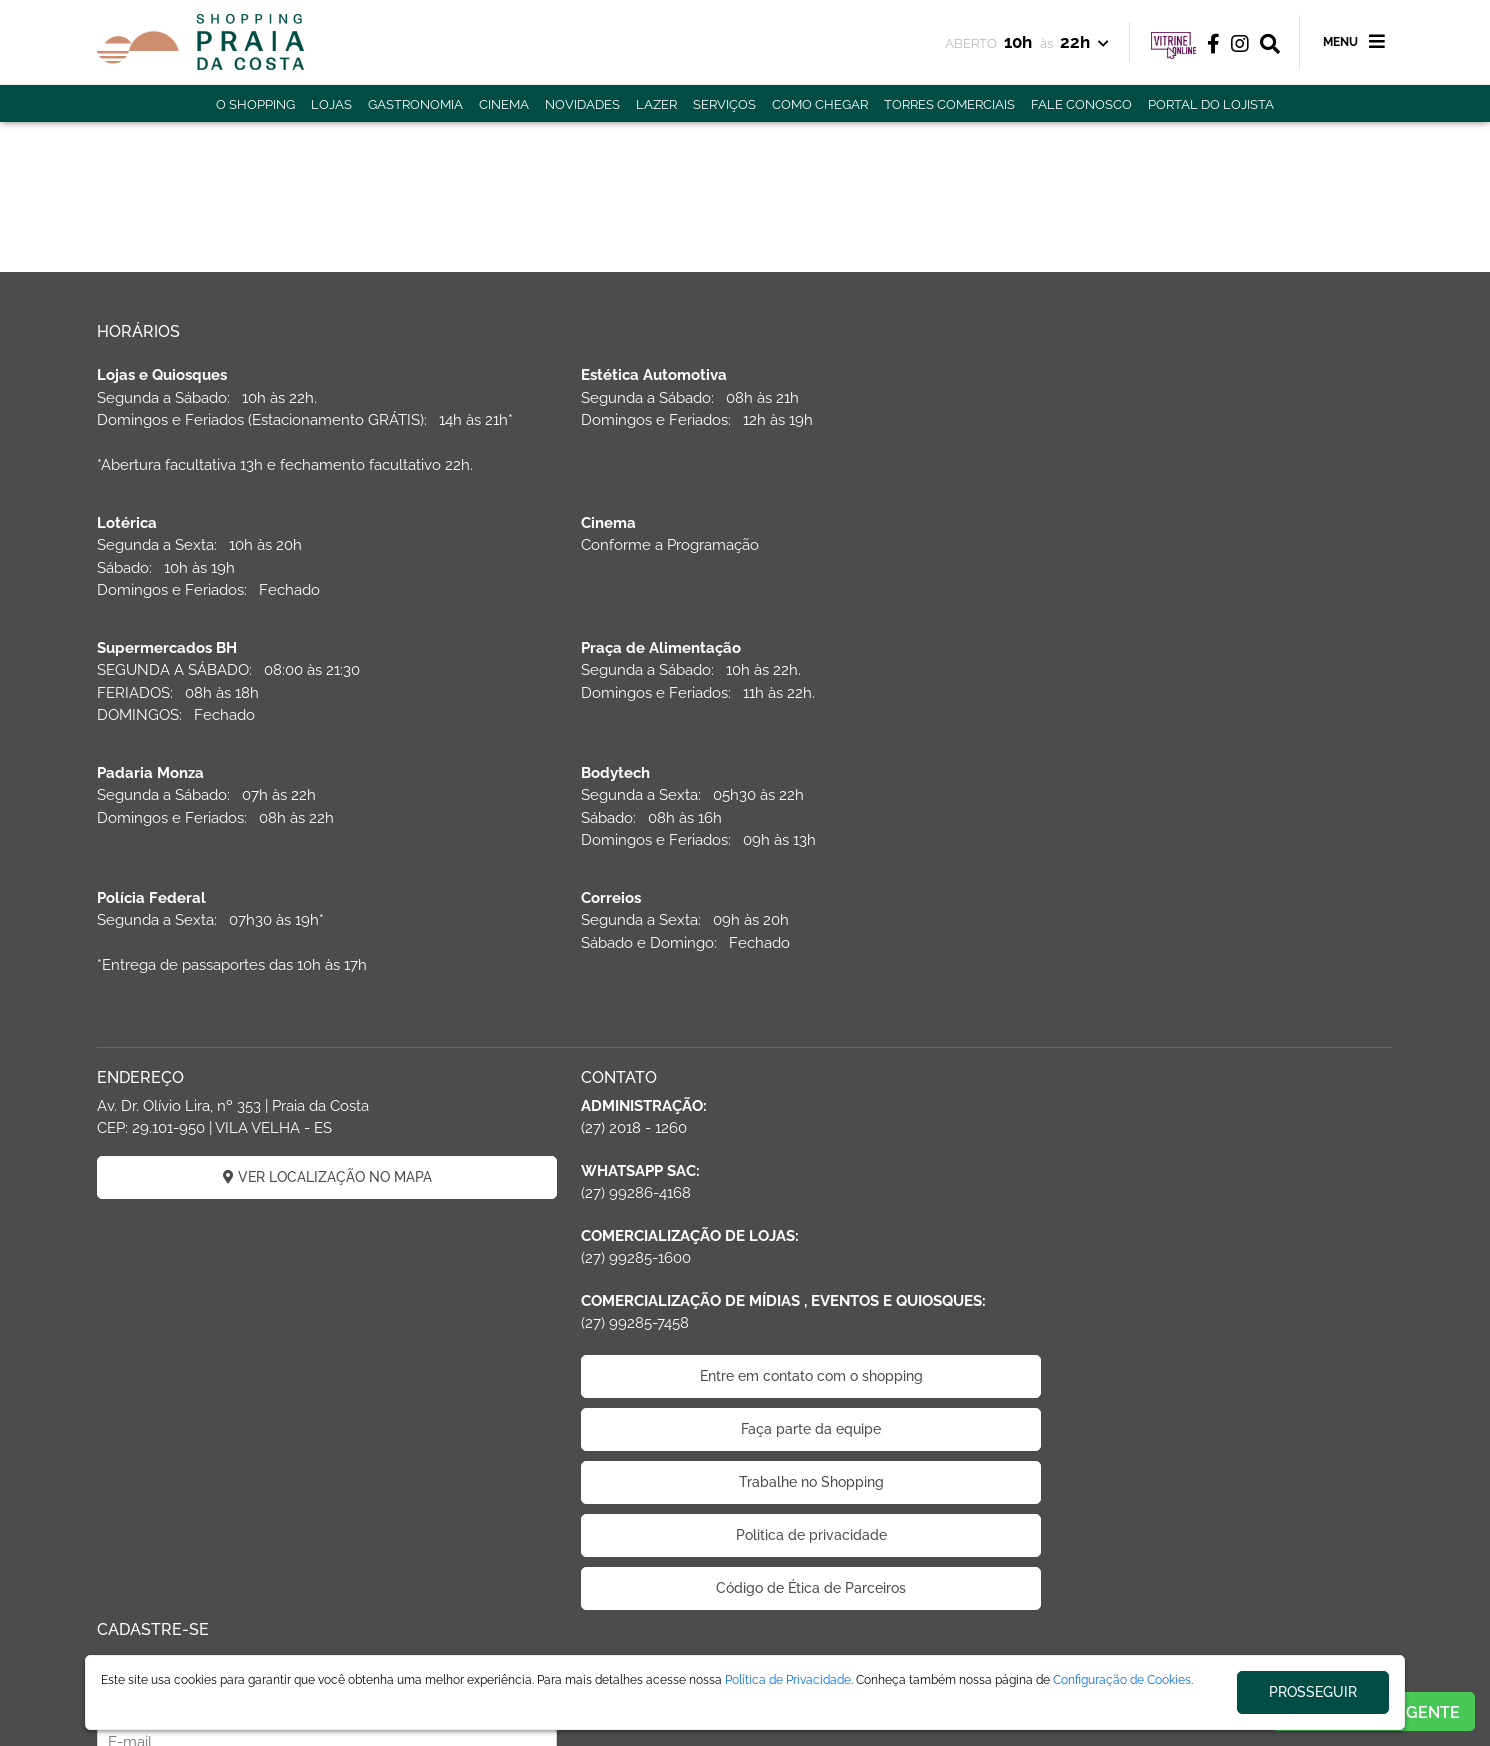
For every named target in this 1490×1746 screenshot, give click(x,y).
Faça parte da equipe (745, 1281)
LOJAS (331, 104)
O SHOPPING (255, 104)
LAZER (656, 104)
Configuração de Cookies (1122, 1680)
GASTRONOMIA (415, 104)
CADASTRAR (1185, 1079)
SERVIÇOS (724, 104)
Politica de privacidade (745, 1387)
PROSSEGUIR (1313, 1692)
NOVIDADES (582, 104)
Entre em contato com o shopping (745, 1228)
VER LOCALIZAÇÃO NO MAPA (305, 1029)
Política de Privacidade (788, 1680)
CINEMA (504, 104)
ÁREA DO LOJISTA (344, 1649)
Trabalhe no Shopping (745, 1334)
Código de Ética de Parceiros (745, 1440)
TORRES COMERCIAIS (949, 104)
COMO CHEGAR (820, 104)
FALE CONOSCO (1081, 104)
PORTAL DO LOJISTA (1211, 104)
